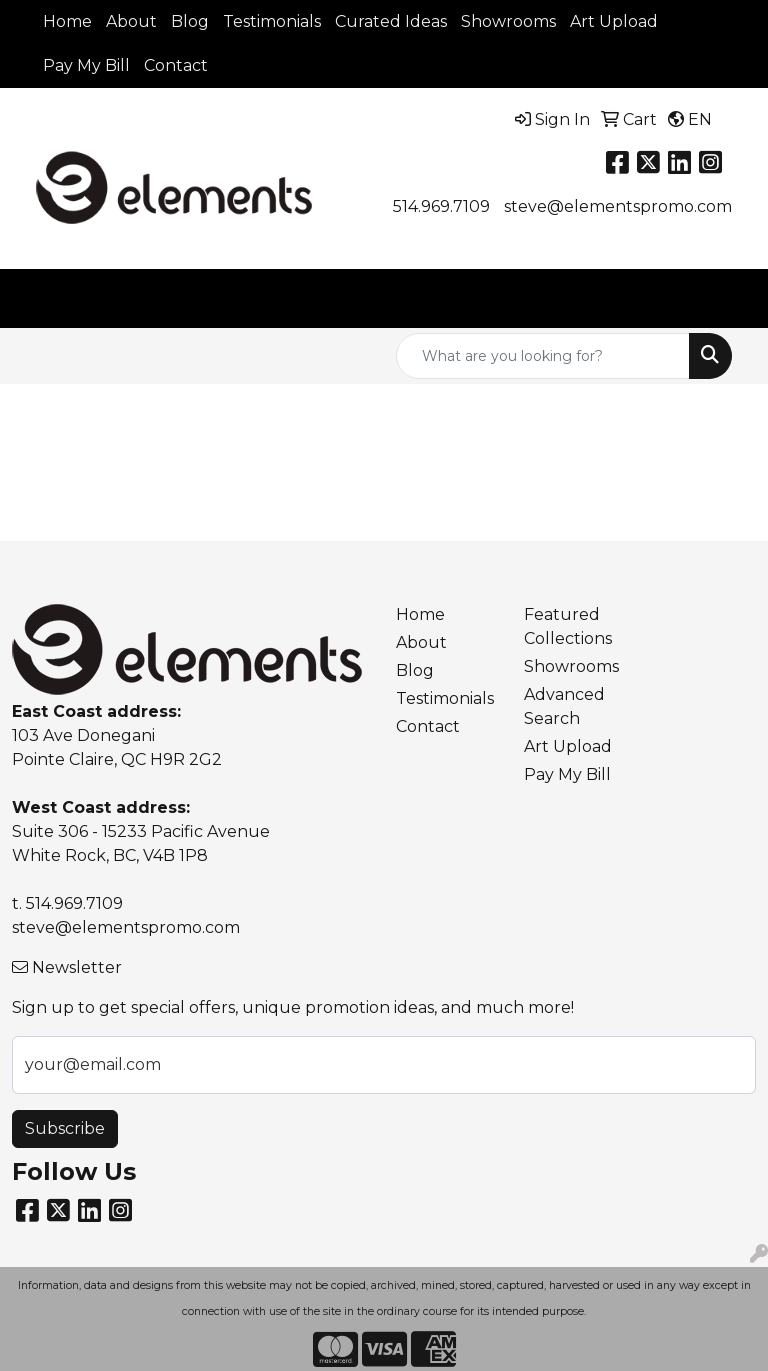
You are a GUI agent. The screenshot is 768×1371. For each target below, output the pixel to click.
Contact (176, 65)
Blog (190, 21)
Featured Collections (568, 626)
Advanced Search (564, 706)
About (131, 21)
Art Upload (614, 21)
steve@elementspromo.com (618, 206)
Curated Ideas (391, 21)
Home (67, 21)
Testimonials (272, 21)
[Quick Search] (543, 356)
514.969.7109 (441, 206)
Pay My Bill (86, 65)
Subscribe (65, 1128)
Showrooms (508, 21)
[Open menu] (728, 299)
